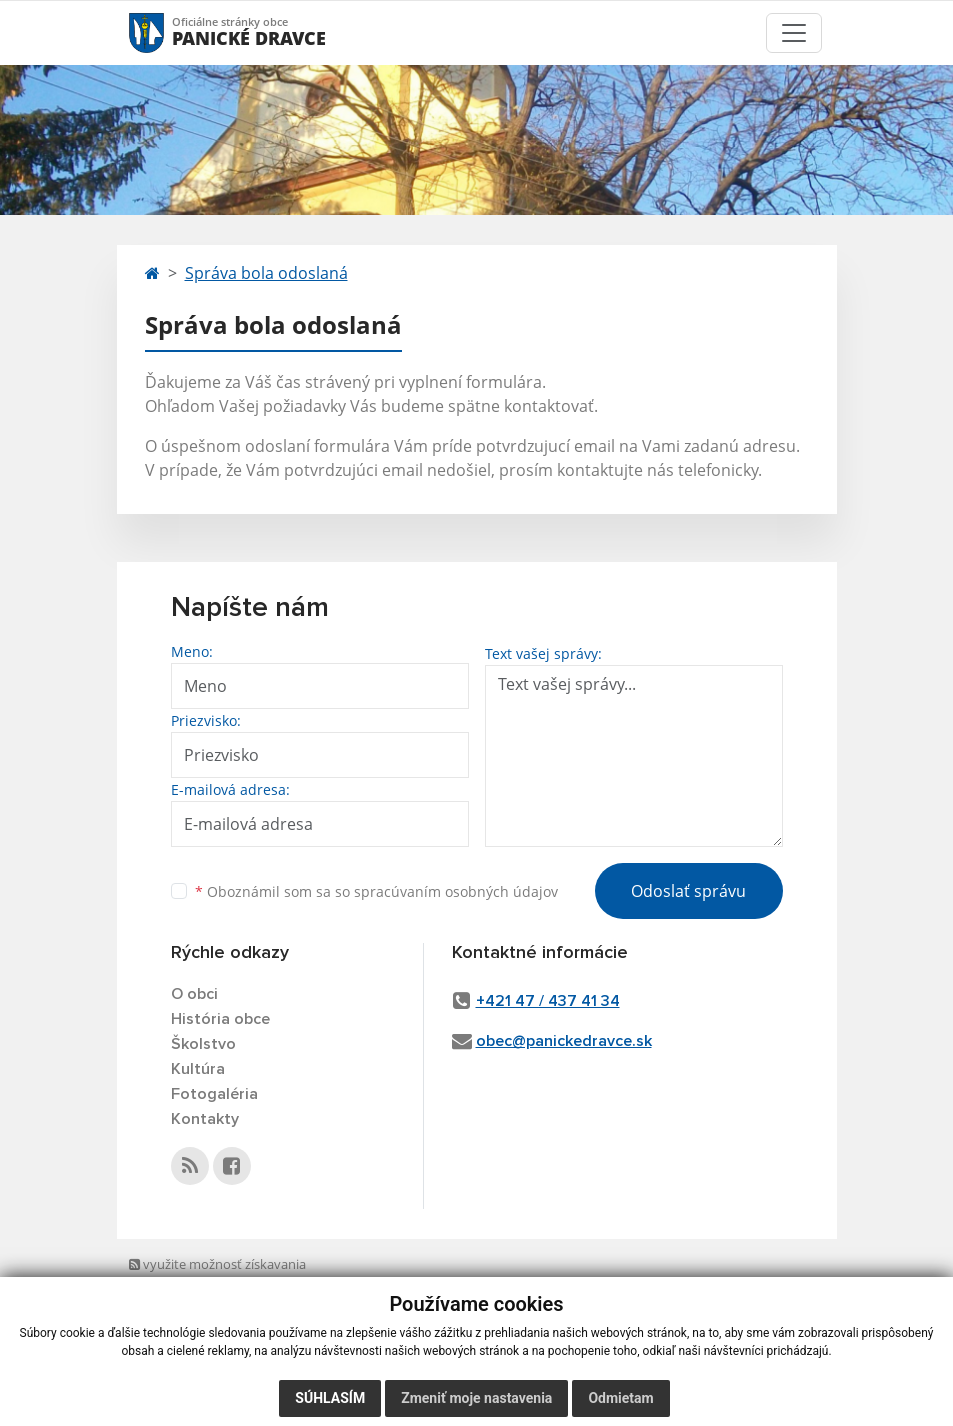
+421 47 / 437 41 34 (548, 1001)
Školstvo (203, 1044)
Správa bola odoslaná (266, 273)
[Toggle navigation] (794, 33)
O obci (194, 994)
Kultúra (198, 1069)
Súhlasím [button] (330, 1398)
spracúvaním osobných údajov (456, 891)
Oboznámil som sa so (376, 891)
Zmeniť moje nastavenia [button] (476, 1398)
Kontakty (205, 1119)
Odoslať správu (688, 891)
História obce (220, 1019)
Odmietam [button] (620, 1398)
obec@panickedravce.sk (564, 1041)
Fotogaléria (214, 1094)
